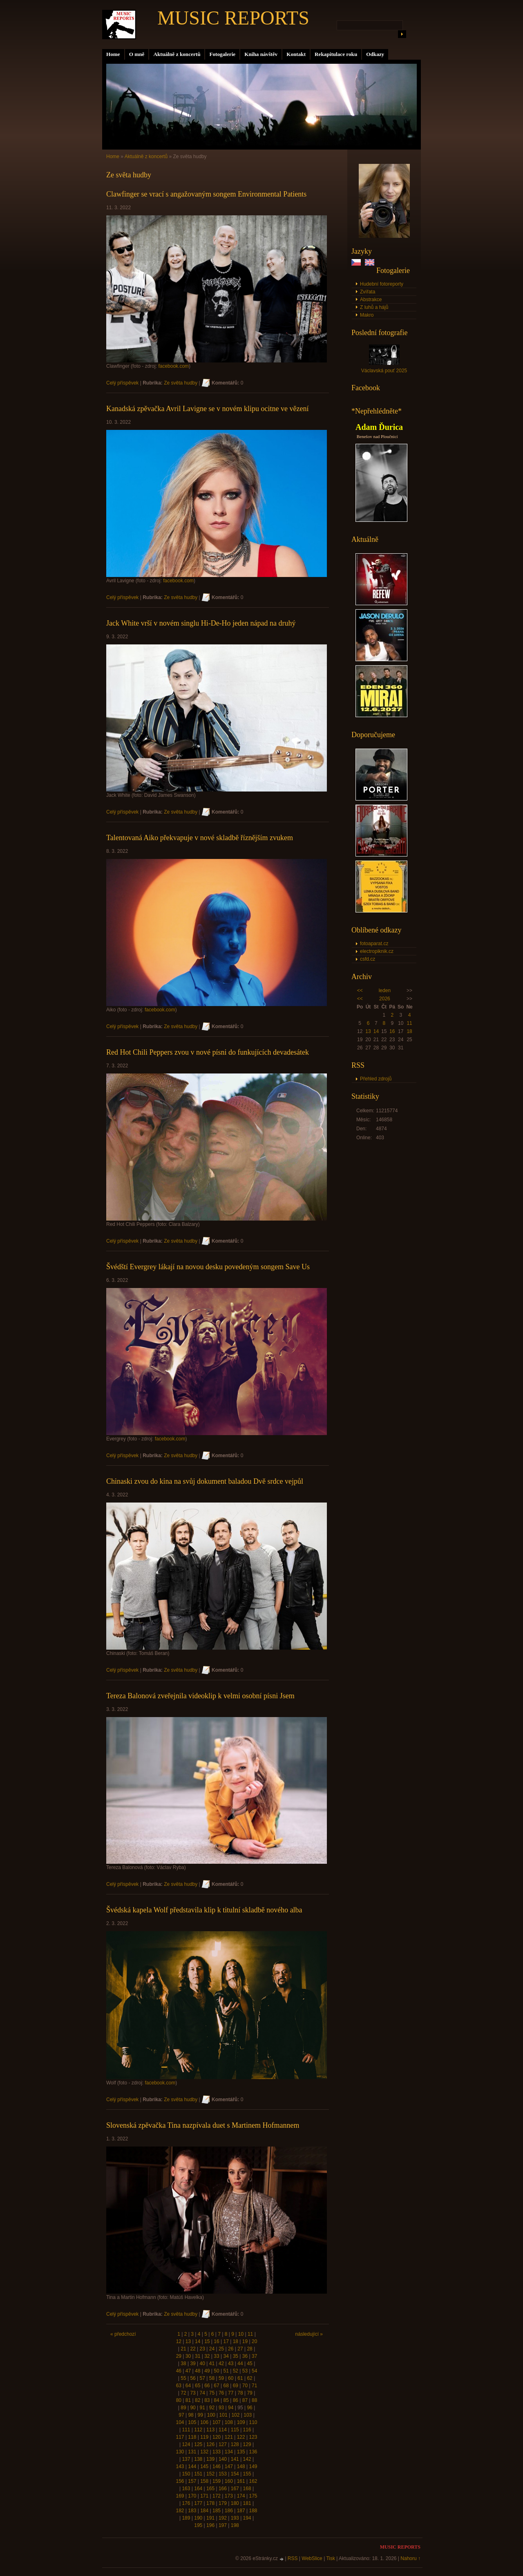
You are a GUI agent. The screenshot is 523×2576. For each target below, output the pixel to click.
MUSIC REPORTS (233, 18)
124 (186, 2444)
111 (186, 2430)
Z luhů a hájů (374, 307)
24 (212, 2349)
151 (198, 2474)
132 (204, 2452)
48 (197, 2371)
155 (247, 2474)
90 (192, 2408)
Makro (366, 315)
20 (254, 2341)
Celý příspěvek (122, 383)
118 (192, 2437)
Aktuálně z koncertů (176, 54)
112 (198, 2430)
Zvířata (367, 292)
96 (249, 2408)
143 (180, 2466)
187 (241, 2510)
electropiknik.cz (376, 951)
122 (241, 2437)
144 (192, 2466)
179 (223, 2503)
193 (235, 2518)
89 (183, 2408)
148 (241, 2466)
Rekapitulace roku (336, 54)
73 (192, 2393)
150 (186, 2474)
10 (241, 2334)
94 (230, 2408)
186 (229, 2510)
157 (192, 2481)
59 (221, 2378)
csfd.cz (367, 959)
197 (223, 2525)
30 (188, 2356)
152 (210, 2474)
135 (241, 2452)
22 (192, 2349)
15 (207, 2341)
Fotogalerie (222, 54)
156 (180, 2481)
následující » (309, 2334)
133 (216, 2452)
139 (210, 2459)
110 (253, 2422)
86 (235, 2400)
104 (180, 2422)
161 (241, 2481)
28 (249, 2349)
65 (197, 2385)
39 (192, 2363)
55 (183, 2378)
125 (198, 2444)
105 (192, 2422)
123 (253, 2437)
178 (210, 2503)
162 (253, 2481)
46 (178, 2371)
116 (247, 2430)
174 (241, 2496)
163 (186, 2488)
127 (223, 2444)
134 (229, 2452)
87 (245, 2400)
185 (216, 2510)
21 (183, 2349)
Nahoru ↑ (410, 2558)
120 (216, 2437)
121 (229, 2437)
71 (254, 2385)
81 (188, 2400)
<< (360, 990)
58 (212, 2378)
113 (210, 2430)
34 (225, 2356)
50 (216, 2371)
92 (212, 2408)
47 (188, 2371)
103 (248, 2415)
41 (212, 2363)
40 (202, 2363)
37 (254, 2356)
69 (235, 2385)
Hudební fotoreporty (381, 284)
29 (178, 2356)
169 (180, 2496)
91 (202, 2408)
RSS (293, 2558)
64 (188, 2385)
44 (240, 2363)
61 (240, 2378)
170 (192, 2496)
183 (192, 2510)
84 (216, 2400)
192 (223, 2518)
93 (221, 2408)
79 (249, 2393)
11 (409, 1023)
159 (216, 2481)
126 (210, 2444)
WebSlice (312, 2558)
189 (186, 2518)
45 (249, 2363)
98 (190, 2415)
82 (197, 2400)
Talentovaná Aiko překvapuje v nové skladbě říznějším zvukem (199, 838)
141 (235, 2459)
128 (235, 2444)
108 (229, 2422)
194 (247, 2518)
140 (223, 2459)
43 (230, 2363)
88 (254, 2400)
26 (230, 2349)
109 (241, 2422)
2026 (384, 999)
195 (198, 2525)
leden (385, 990)
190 (198, 2518)
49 (207, 2371)
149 (253, 2466)
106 (204, 2422)
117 (180, 2437)
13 (368, 1031)
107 (216, 2422)
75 (212, 2393)
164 (198, 2488)
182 (180, 2510)
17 (225, 2341)
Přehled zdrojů (375, 1079)
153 (223, 2474)
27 (240, 2349)
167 (235, 2488)
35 (235, 2356)
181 (247, 2503)
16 (392, 1031)
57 (202, 2378)
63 (178, 2385)
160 (229, 2481)
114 (223, 2430)
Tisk (330, 2558)
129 (247, 2444)
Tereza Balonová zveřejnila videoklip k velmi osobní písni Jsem (200, 1696)
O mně (137, 54)
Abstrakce (371, 299)
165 (210, 2488)
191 (210, 2518)
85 (225, 2400)
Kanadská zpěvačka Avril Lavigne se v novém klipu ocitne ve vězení (207, 409)
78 (240, 2393)
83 (207, 2400)
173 (229, 2496)
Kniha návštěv (260, 54)
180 (235, 2503)
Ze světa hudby (180, 383)
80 (178, 2400)
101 (223, 2415)
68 (225, 2385)
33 (216, 2356)
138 (198, 2459)
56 (192, 2378)
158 (204, 2481)
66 (207, 2385)
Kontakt (296, 54)
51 (225, 2371)
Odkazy (375, 54)
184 (204, 2510)
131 (192, 2452)
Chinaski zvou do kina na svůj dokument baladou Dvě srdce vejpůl (204, 1481)
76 (221, 2393)
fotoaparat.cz (374, 943)
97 (181, 2415)
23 (202, 2349)
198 (235, 2525)
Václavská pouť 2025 (384, 370)
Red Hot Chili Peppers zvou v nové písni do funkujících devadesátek (207, 1052)
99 (200, 2415)
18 (409, 1031)
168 (247, 2488)
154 (235, 2474)
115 (235, 2430)
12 (178, 2341)
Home (113, 54)
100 (211, 2415)
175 (253, 2496)
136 (253, 2452)
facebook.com (173, 366)
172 (216, 2496)
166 (223, 2488)
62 (249, 2378)
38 (183, 2363)
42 (221, 2363)
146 (216, 2466)
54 (254, 2371)
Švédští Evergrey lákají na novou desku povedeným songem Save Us (208, 1267)
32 (207, 2356)
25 (221, 2349)
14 (376, 1031)
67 (216, 2385)
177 (198, 2503)
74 (202, 2393)
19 (245, 2341)
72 (183, 2393)
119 (204, 2437)
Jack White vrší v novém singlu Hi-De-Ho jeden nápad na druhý (201, 623)
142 (247, 2459)
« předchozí (123, 2334)
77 (230, 2393)
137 (186, 2459)
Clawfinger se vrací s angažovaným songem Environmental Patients (206, 194)
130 (180, 2452)
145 (204, 2466)
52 (235, 2371)
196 (210, 2525)
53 (245, 2371)
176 (186, 2503)
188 (253, 2510)
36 (245, 2356)
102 (235, 2415)
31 (197, 2356)
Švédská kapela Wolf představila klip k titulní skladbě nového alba (204, 1910)
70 (245, 2385)
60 (230, 2378)
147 (229, 2466)
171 (204, 2496)
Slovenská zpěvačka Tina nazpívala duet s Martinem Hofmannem (202, 2125)
